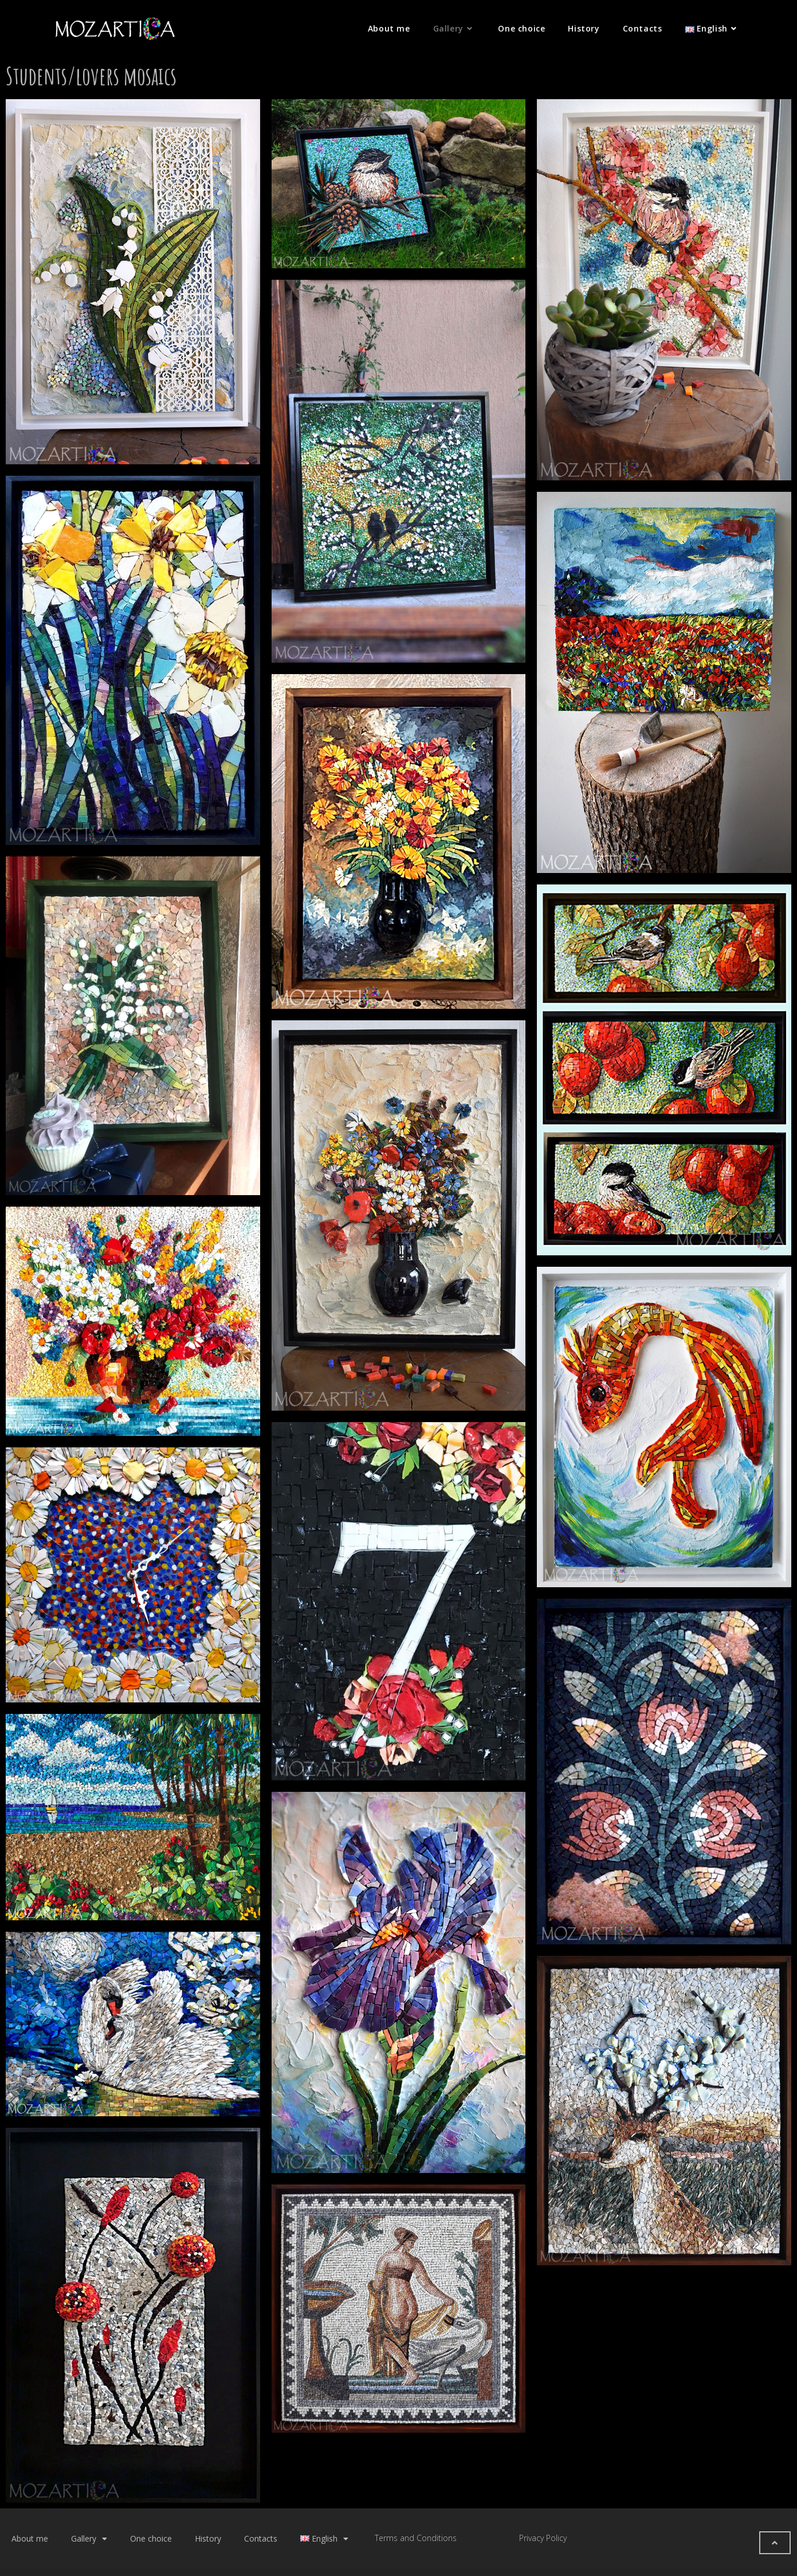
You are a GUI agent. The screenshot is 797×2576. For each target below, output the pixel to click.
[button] (775, 2542)
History (208, 2538)
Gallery (89, 2538)
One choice (151, 2538)
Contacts (260, 2538)
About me (29, 2538)
